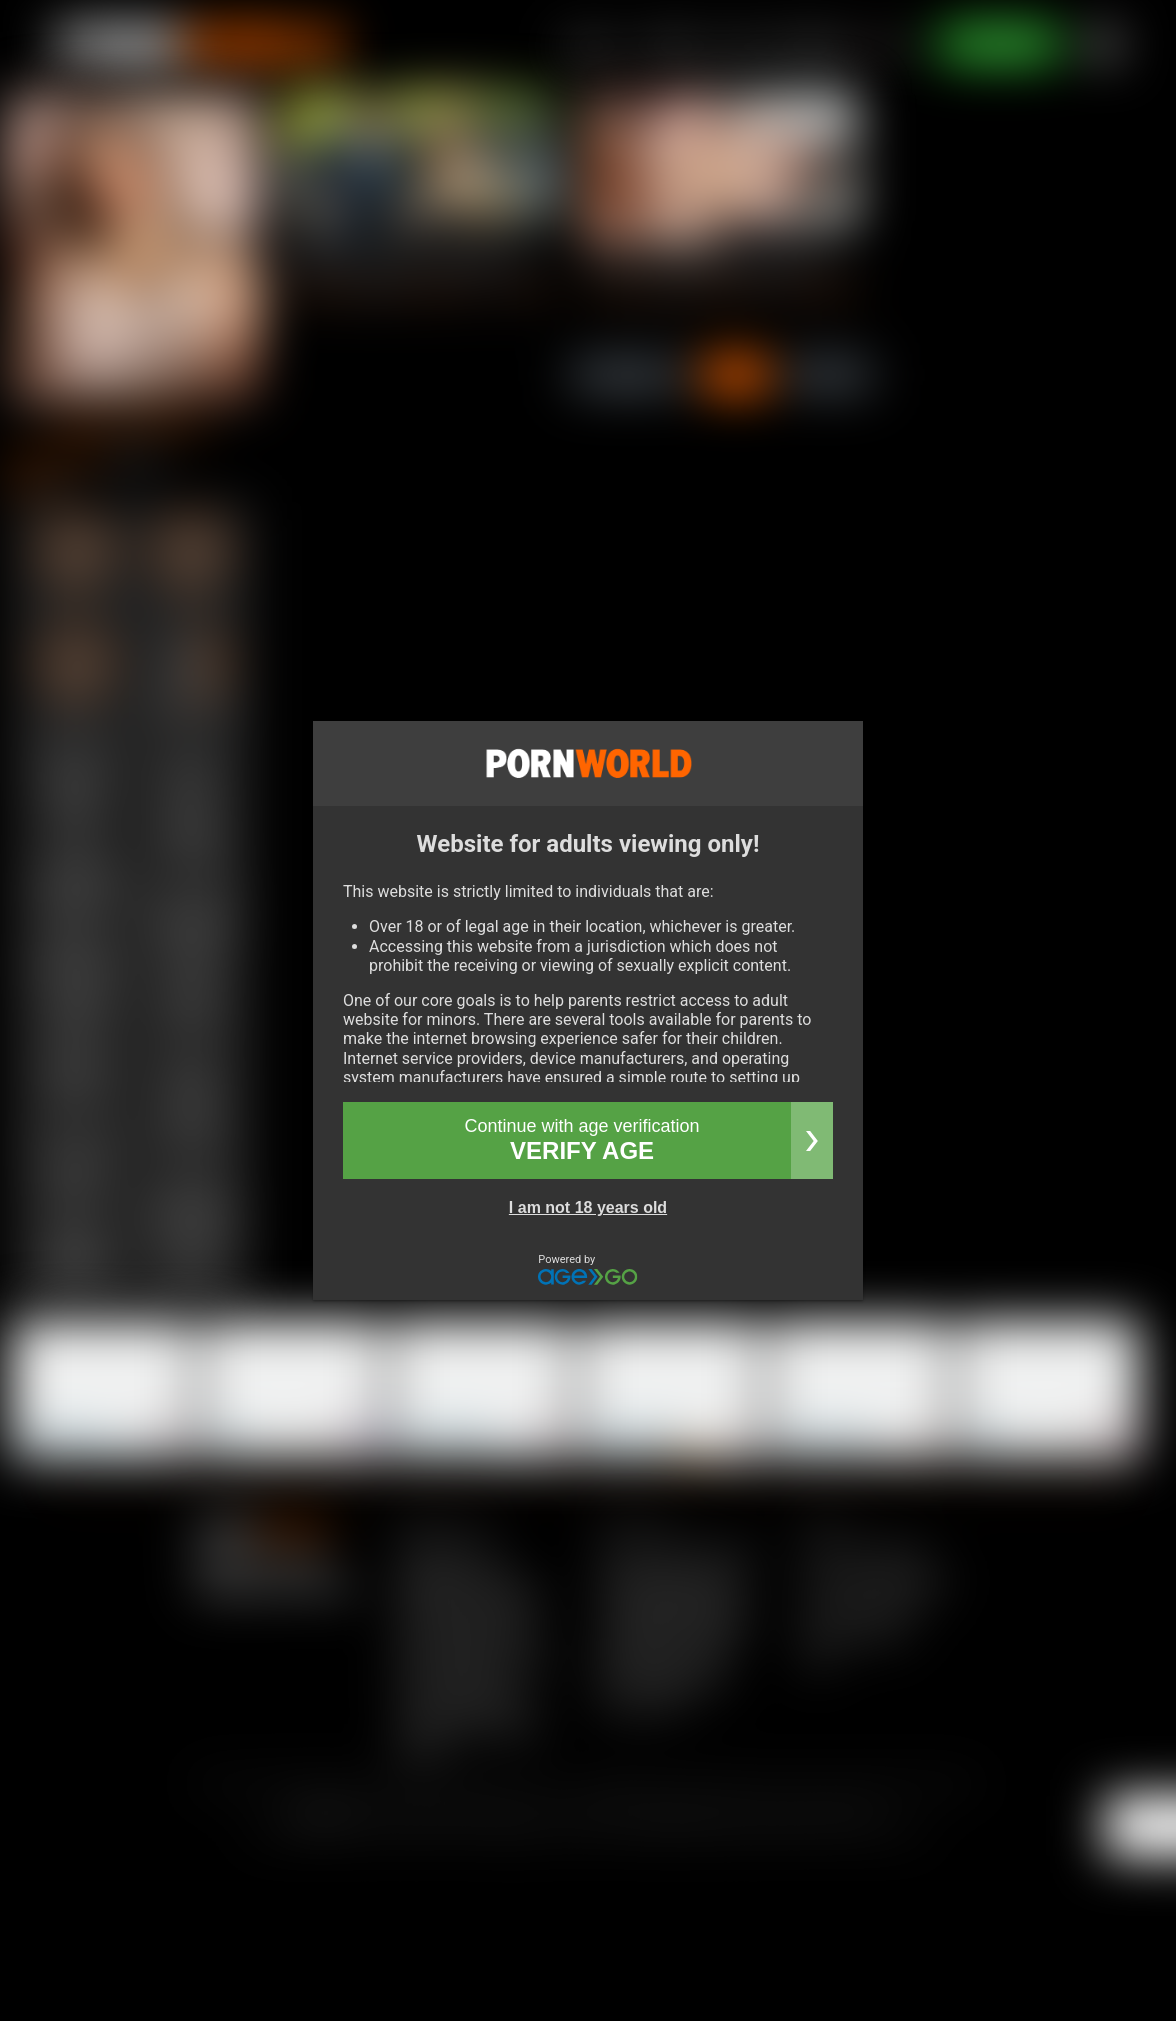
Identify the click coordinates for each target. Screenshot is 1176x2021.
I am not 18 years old (588, 1207)
